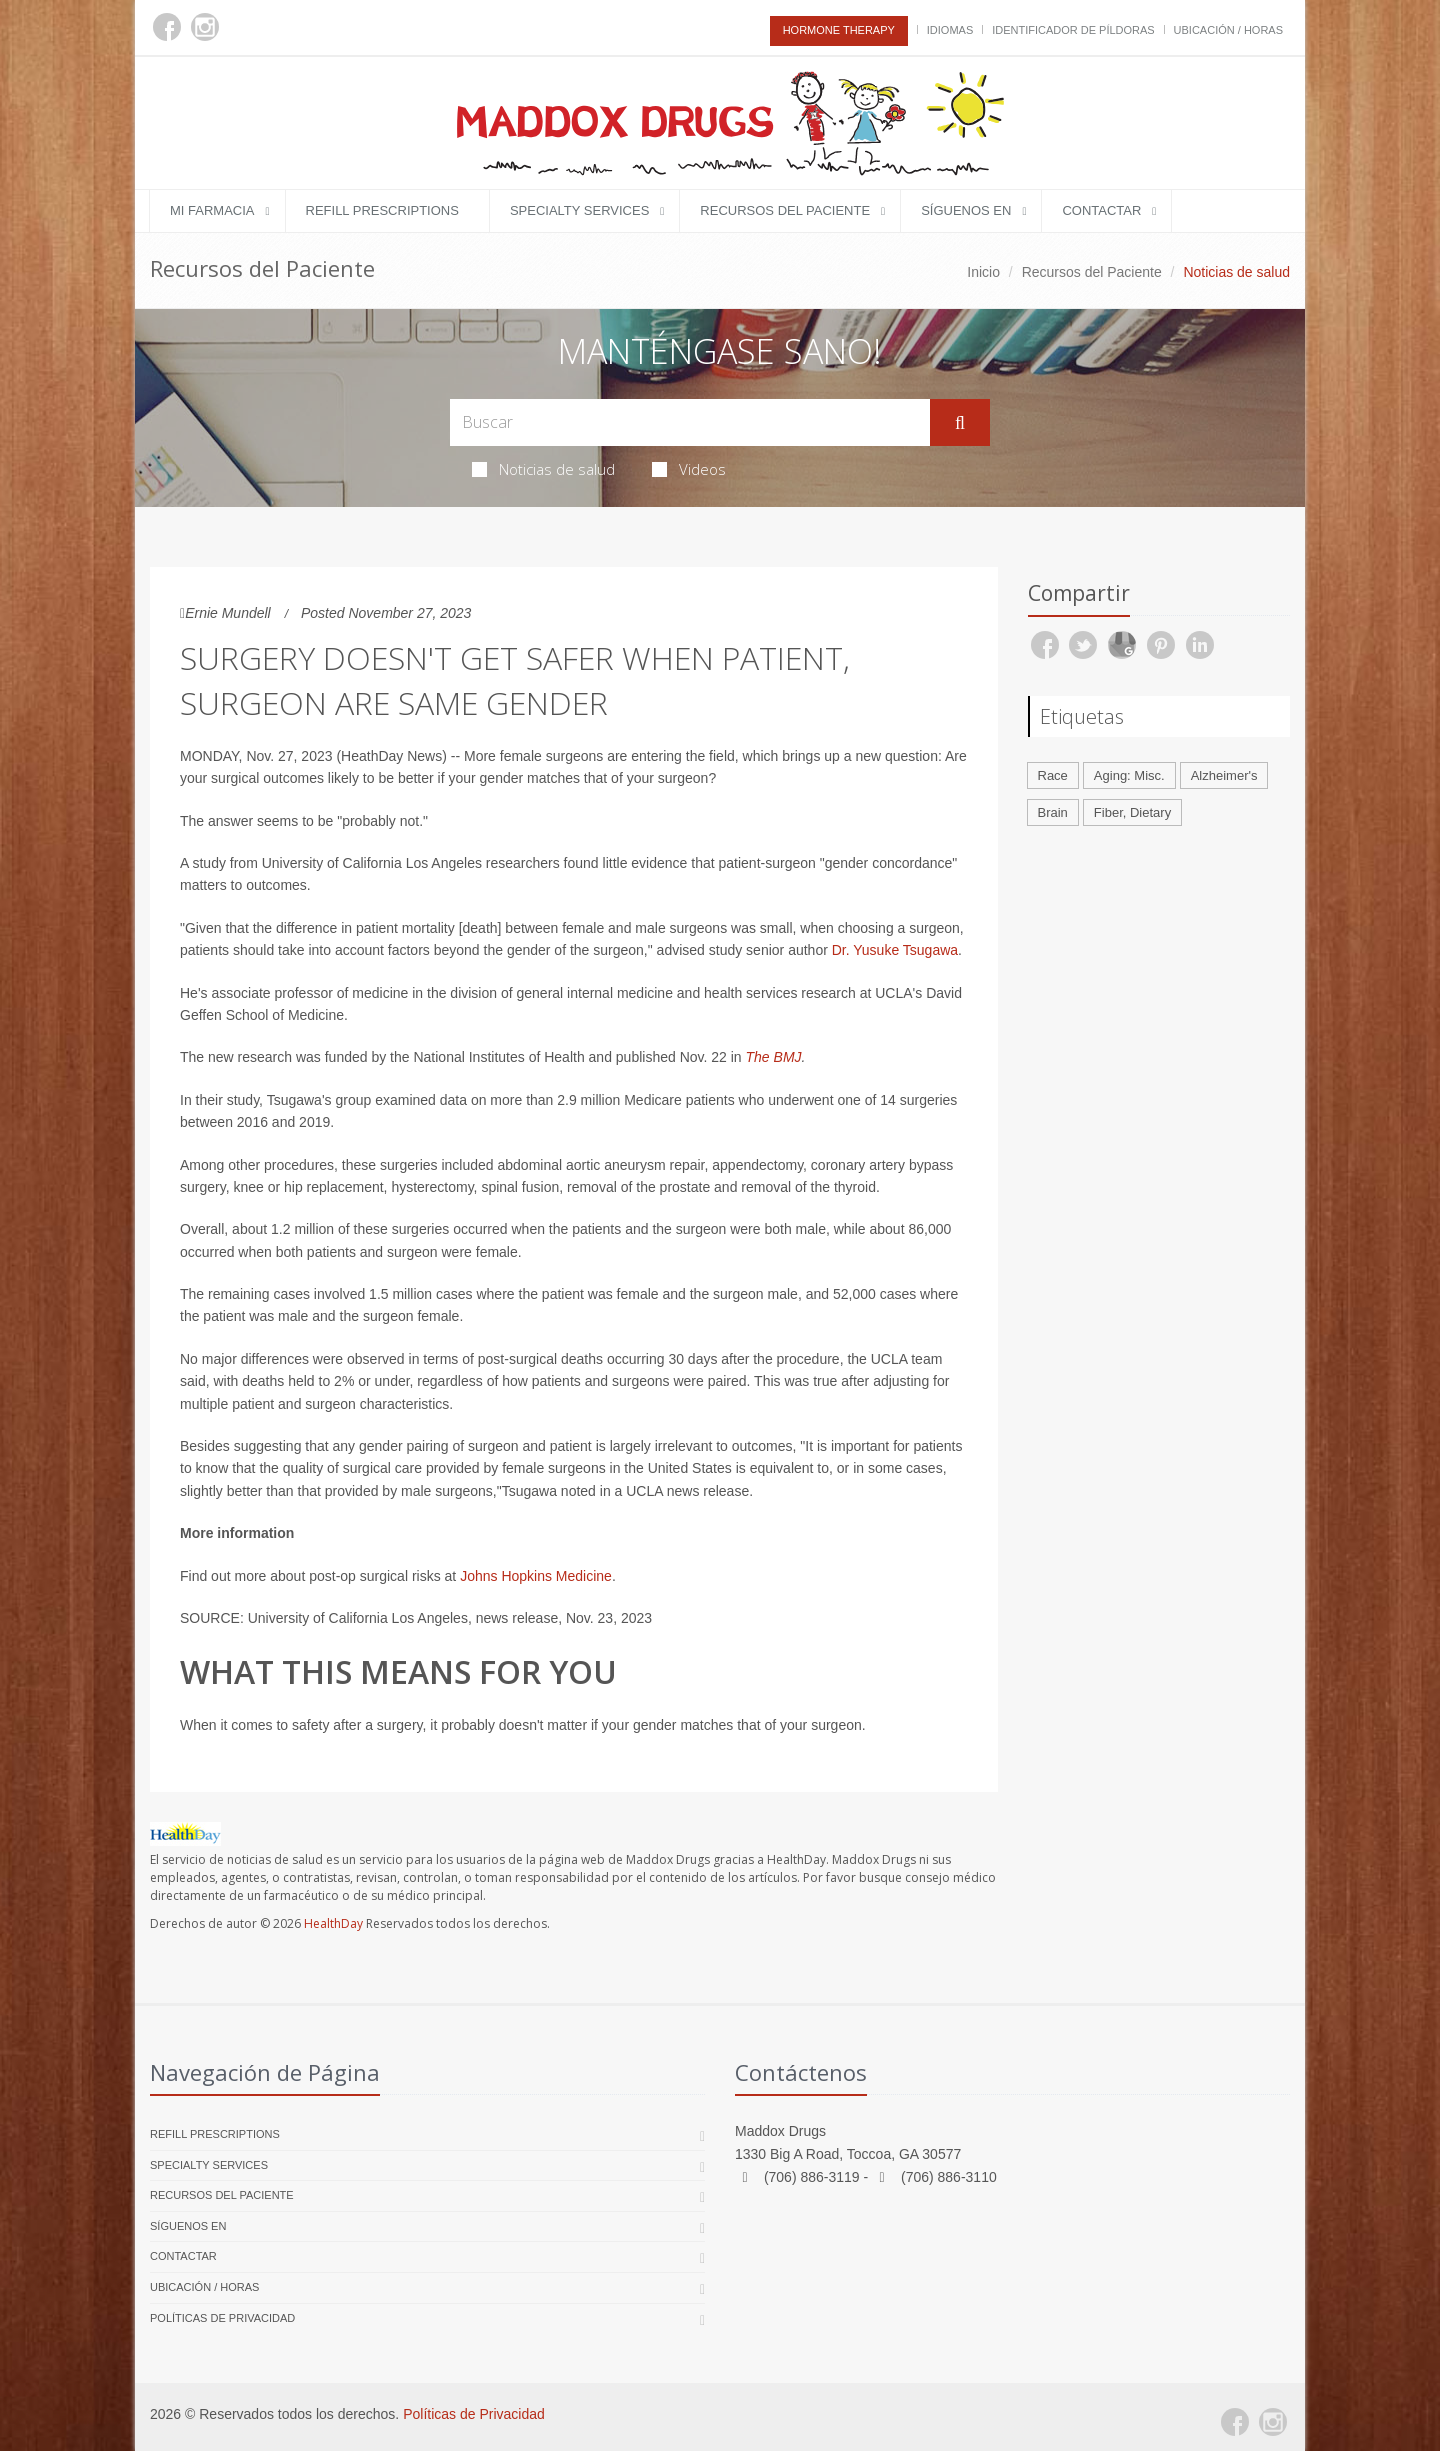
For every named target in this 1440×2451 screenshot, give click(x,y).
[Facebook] (167, 27)
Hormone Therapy (839, 30)
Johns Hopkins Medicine (536, 1576)
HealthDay (333, 1923)
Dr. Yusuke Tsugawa (895, 950)
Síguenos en (966, 210)
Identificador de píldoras (1073, 30)
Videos (689, 469)
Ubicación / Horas (1228, 30)
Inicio (983, 272)
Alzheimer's (1224, 775)
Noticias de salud (543, 469)
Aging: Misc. (1129, 775)
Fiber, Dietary (1132, 812)
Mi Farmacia (212, 210)
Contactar (1101, 210)
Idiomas (950, 30)
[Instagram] (205, 27)
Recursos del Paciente (785, 210)
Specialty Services (579, 210)
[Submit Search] (960, 423)
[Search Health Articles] (690, 422)
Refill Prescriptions (382, 210)
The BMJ (774, 1057)
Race (1053, 775)
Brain (1053, 812)
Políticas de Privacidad (222, 2318)
